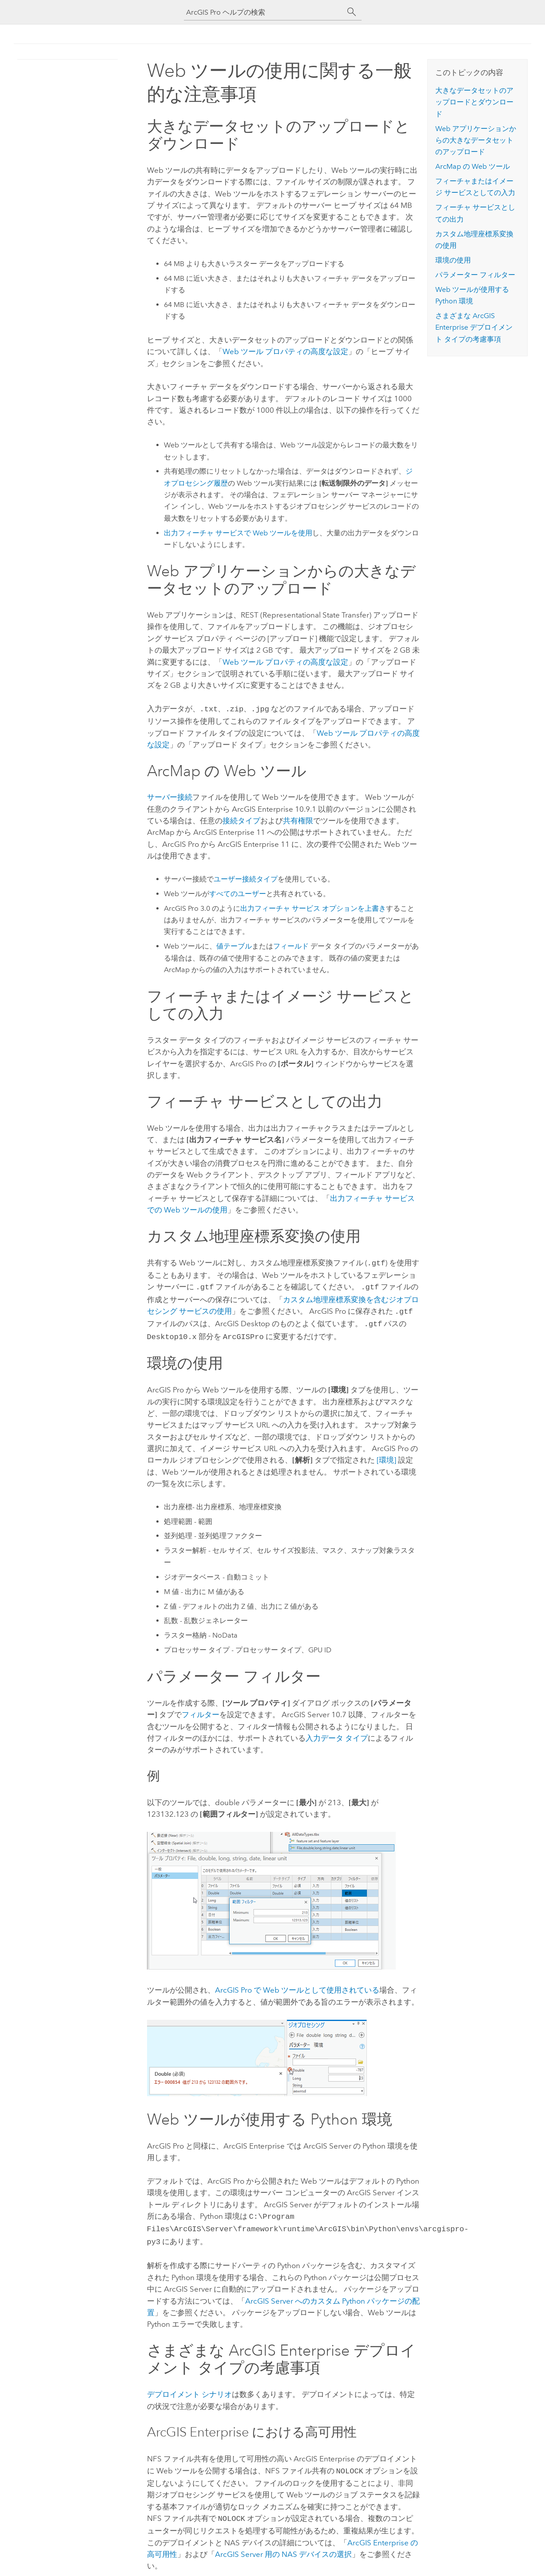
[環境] (386, 1454)
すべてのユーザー (237, 893)
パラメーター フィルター (475, 275)
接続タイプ (241, 819)
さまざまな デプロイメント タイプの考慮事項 (474, 327)
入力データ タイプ (337, 1732)
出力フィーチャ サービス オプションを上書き (313, 907)
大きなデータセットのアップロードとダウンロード (474, 102)
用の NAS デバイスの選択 (283, 2544)
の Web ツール (472, 166)
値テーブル (234, 945)
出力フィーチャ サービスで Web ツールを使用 (238, 533)
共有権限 (298, 819)
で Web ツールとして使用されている (297, 1984)
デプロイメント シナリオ (189, 2386)
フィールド (291, 945)
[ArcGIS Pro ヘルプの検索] (264, 12)
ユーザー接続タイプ (246, 878)
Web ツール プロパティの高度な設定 (285, 351)
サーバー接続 (169, 796)
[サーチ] (351, 12)
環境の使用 (453, 260)
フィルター (200, 1709)
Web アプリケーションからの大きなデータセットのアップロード (475, 140)
